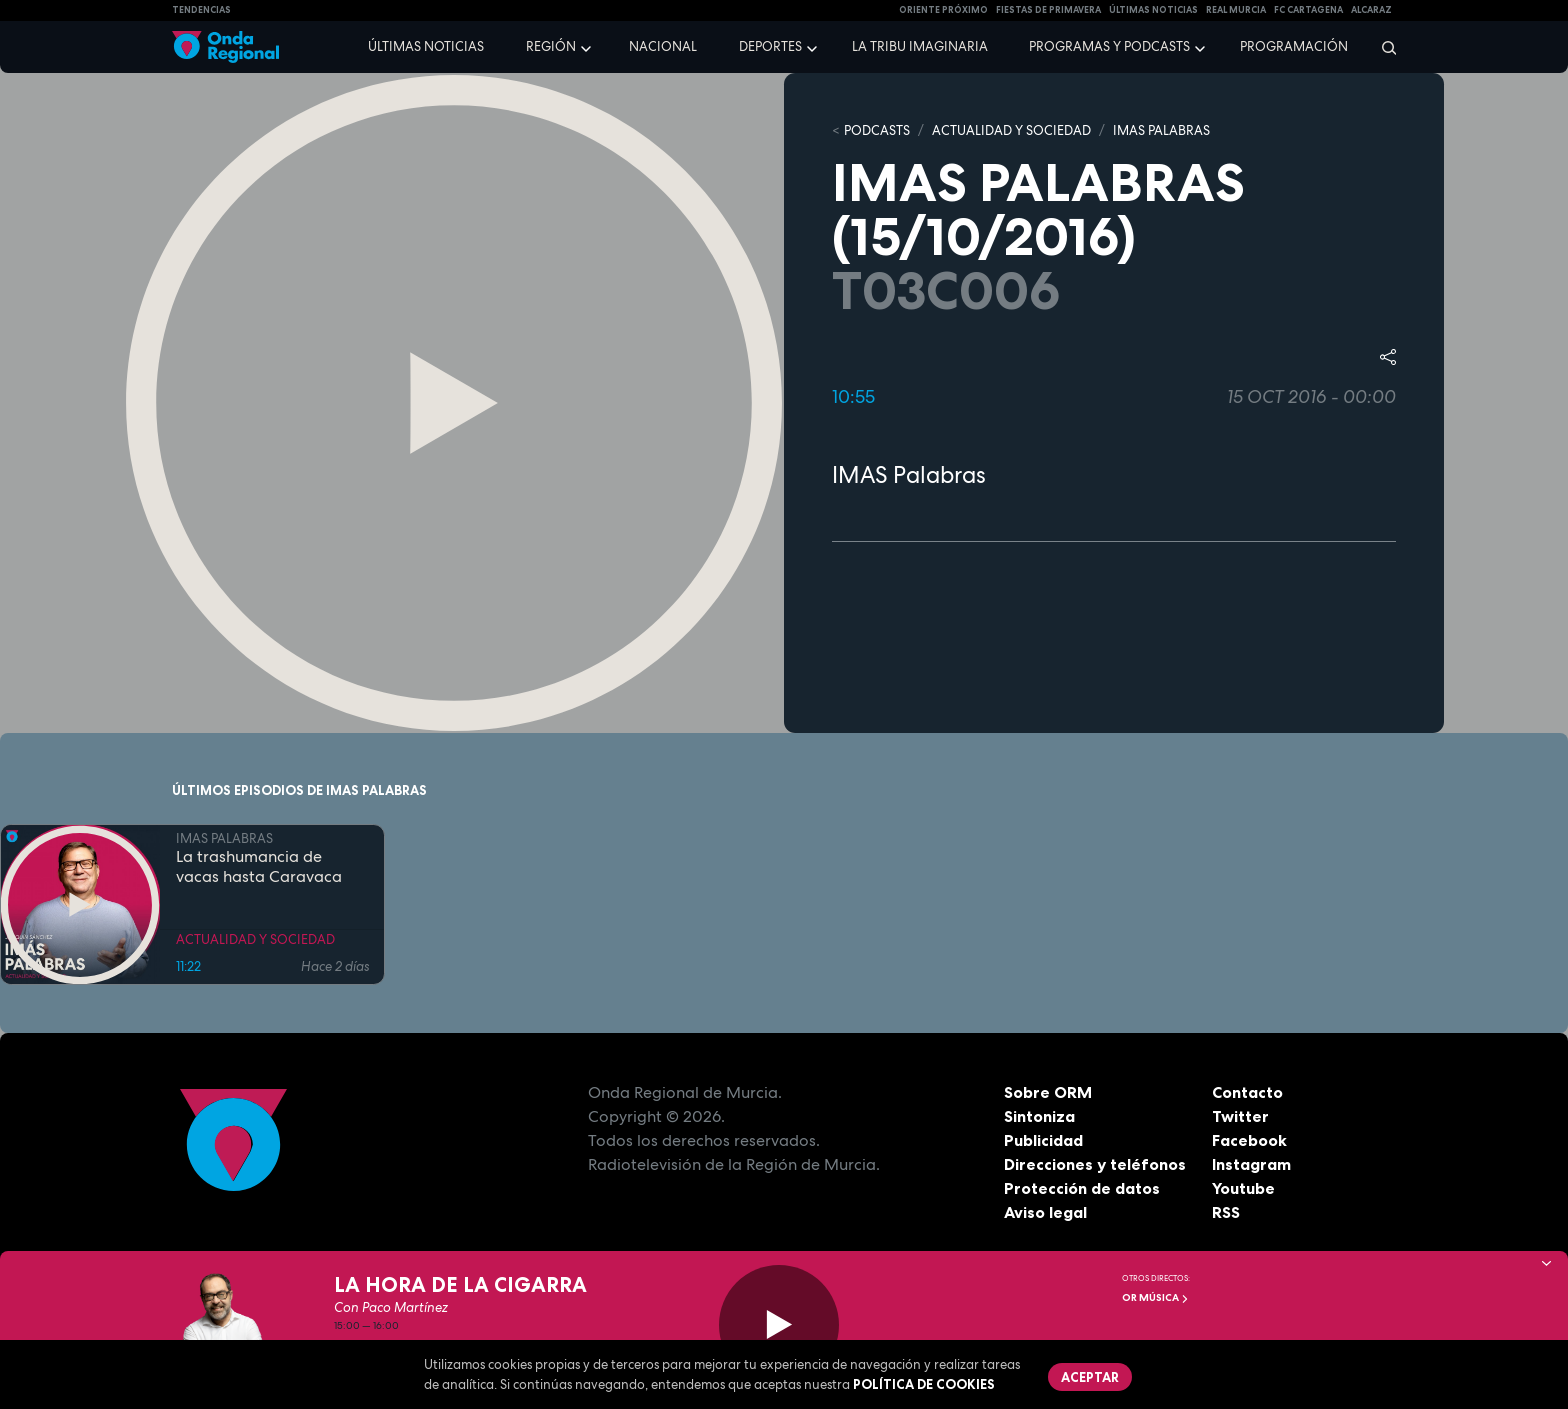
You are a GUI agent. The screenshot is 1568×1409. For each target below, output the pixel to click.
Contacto (1247, 1092)
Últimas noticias (426, 46)
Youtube (1243, 1188)
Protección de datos (1082, 1188)
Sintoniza (1039, 1116)
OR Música (1155, 1297)
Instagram (1251, 1164)
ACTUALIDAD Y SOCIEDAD (1011, 130)
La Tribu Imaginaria (920, 46)
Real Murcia (1236, 10)
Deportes (770, 46)
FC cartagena (1308, 10)
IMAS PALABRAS (1161, 130)
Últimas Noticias (1153, 10)
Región (551, 46)
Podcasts (877, 130)
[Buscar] (1382, 47)
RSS (1226, 1212)
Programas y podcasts (1109, 46)
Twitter (1240, 1116)
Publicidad (1043, 1140)
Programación (1294, 46)
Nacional (663, 46)
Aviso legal (1045, 1212)
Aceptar (1090, 1377)
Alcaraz (1371, 10)
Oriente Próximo (943, 10)
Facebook (1249, 1140)
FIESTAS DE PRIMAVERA (1048, 10)
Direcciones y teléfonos (1095, 1164)
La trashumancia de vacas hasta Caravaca (259, 867)
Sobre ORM (1048, 1092)
